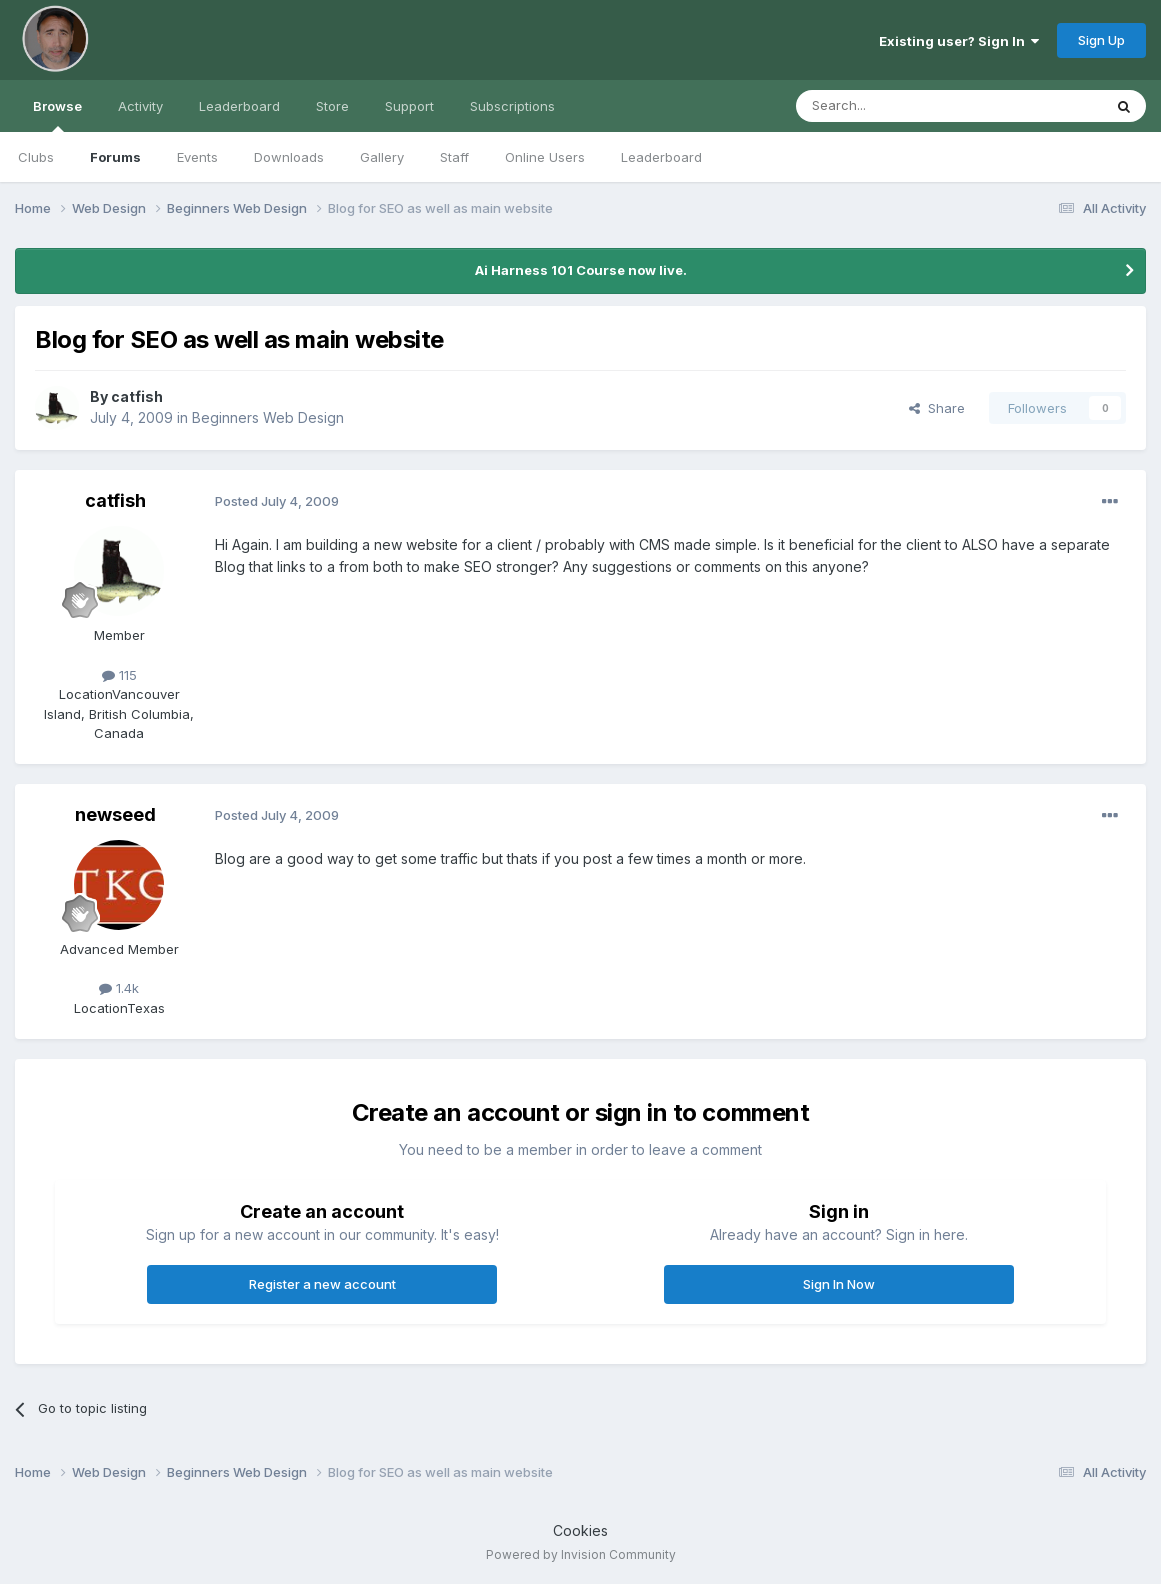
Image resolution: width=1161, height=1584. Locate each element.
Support (409, 106)
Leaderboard (661, 157)
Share (937, 408)
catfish (137, 396)
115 (119, 675)
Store (332, 106)
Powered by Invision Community (581, 1554)
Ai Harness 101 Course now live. (581, 270)
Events (197, 157)
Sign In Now (839, 1284)
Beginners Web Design (268, 417)
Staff (454, 157)
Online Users (545, 157)
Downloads (289, 157)
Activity (140, 106)
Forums (115, 157)
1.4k (119, 988)
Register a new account (322, 1284)
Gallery (382, 157)
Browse (57, 115)
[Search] (898, 106)
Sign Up (1101, 40)
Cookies (580, 1530)
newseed (115, 814)
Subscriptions (512, 106)
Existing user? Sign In (959, 41)
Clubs (36, 157)
